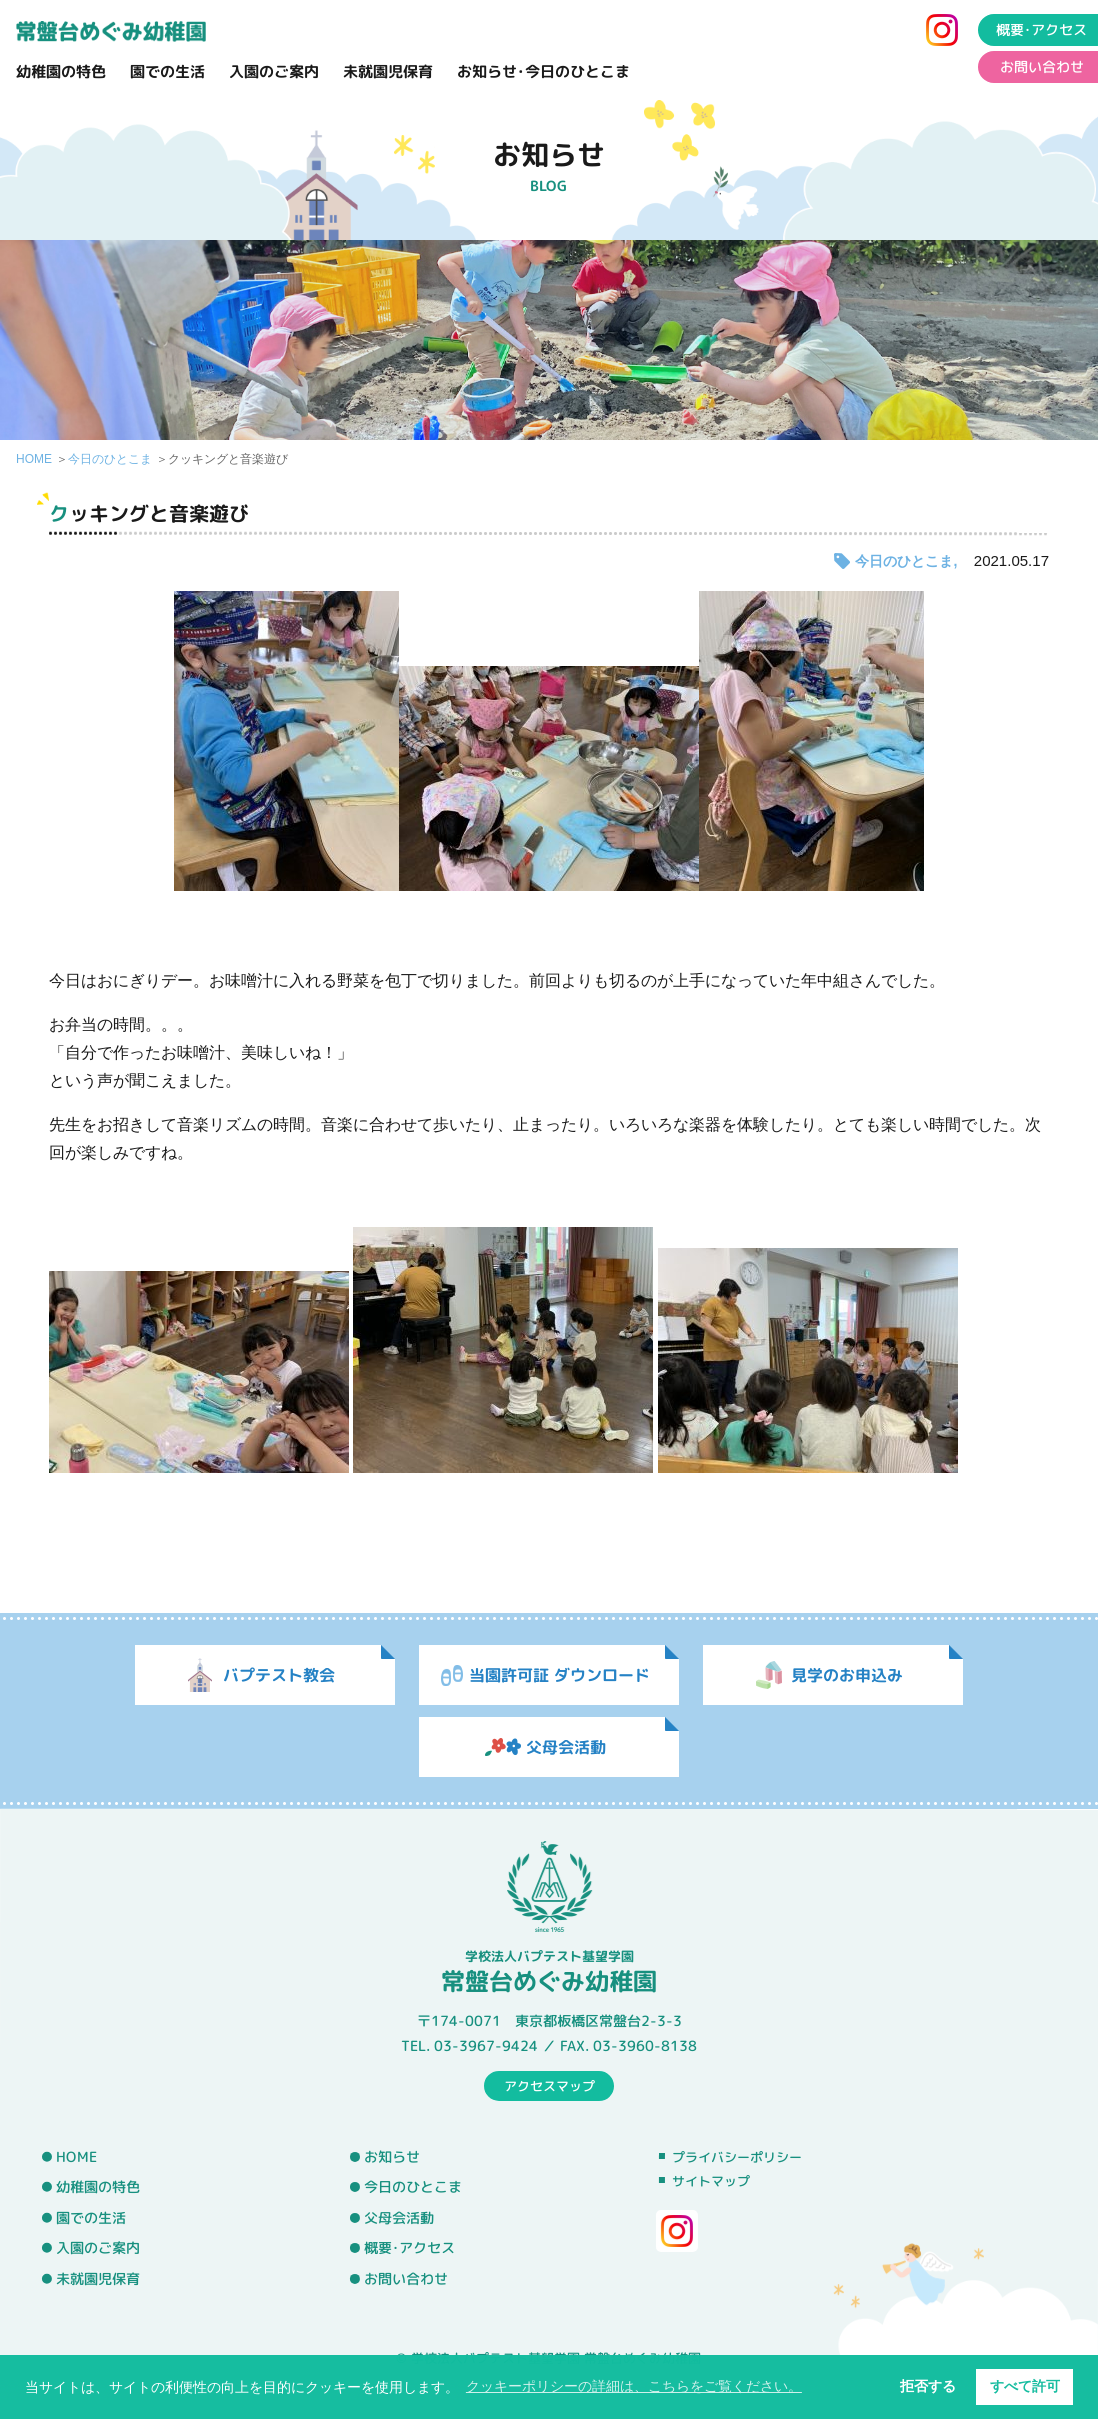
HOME (34, 459)
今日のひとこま (110, 459)
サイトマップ (711, 2181)
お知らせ (392, 2156)
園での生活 (167, 71)
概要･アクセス (409, 2248)
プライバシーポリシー (737, 2157)
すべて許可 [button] (1025, 2386)
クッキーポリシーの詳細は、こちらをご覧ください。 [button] (634, 2386)
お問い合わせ (406, 2279)
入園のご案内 (274, 71)
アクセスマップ (549, 2085)
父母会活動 (399, 2218)
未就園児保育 (388, 71)
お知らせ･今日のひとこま (543, 71)
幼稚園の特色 (61, 71)
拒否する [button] (928, 2386)
